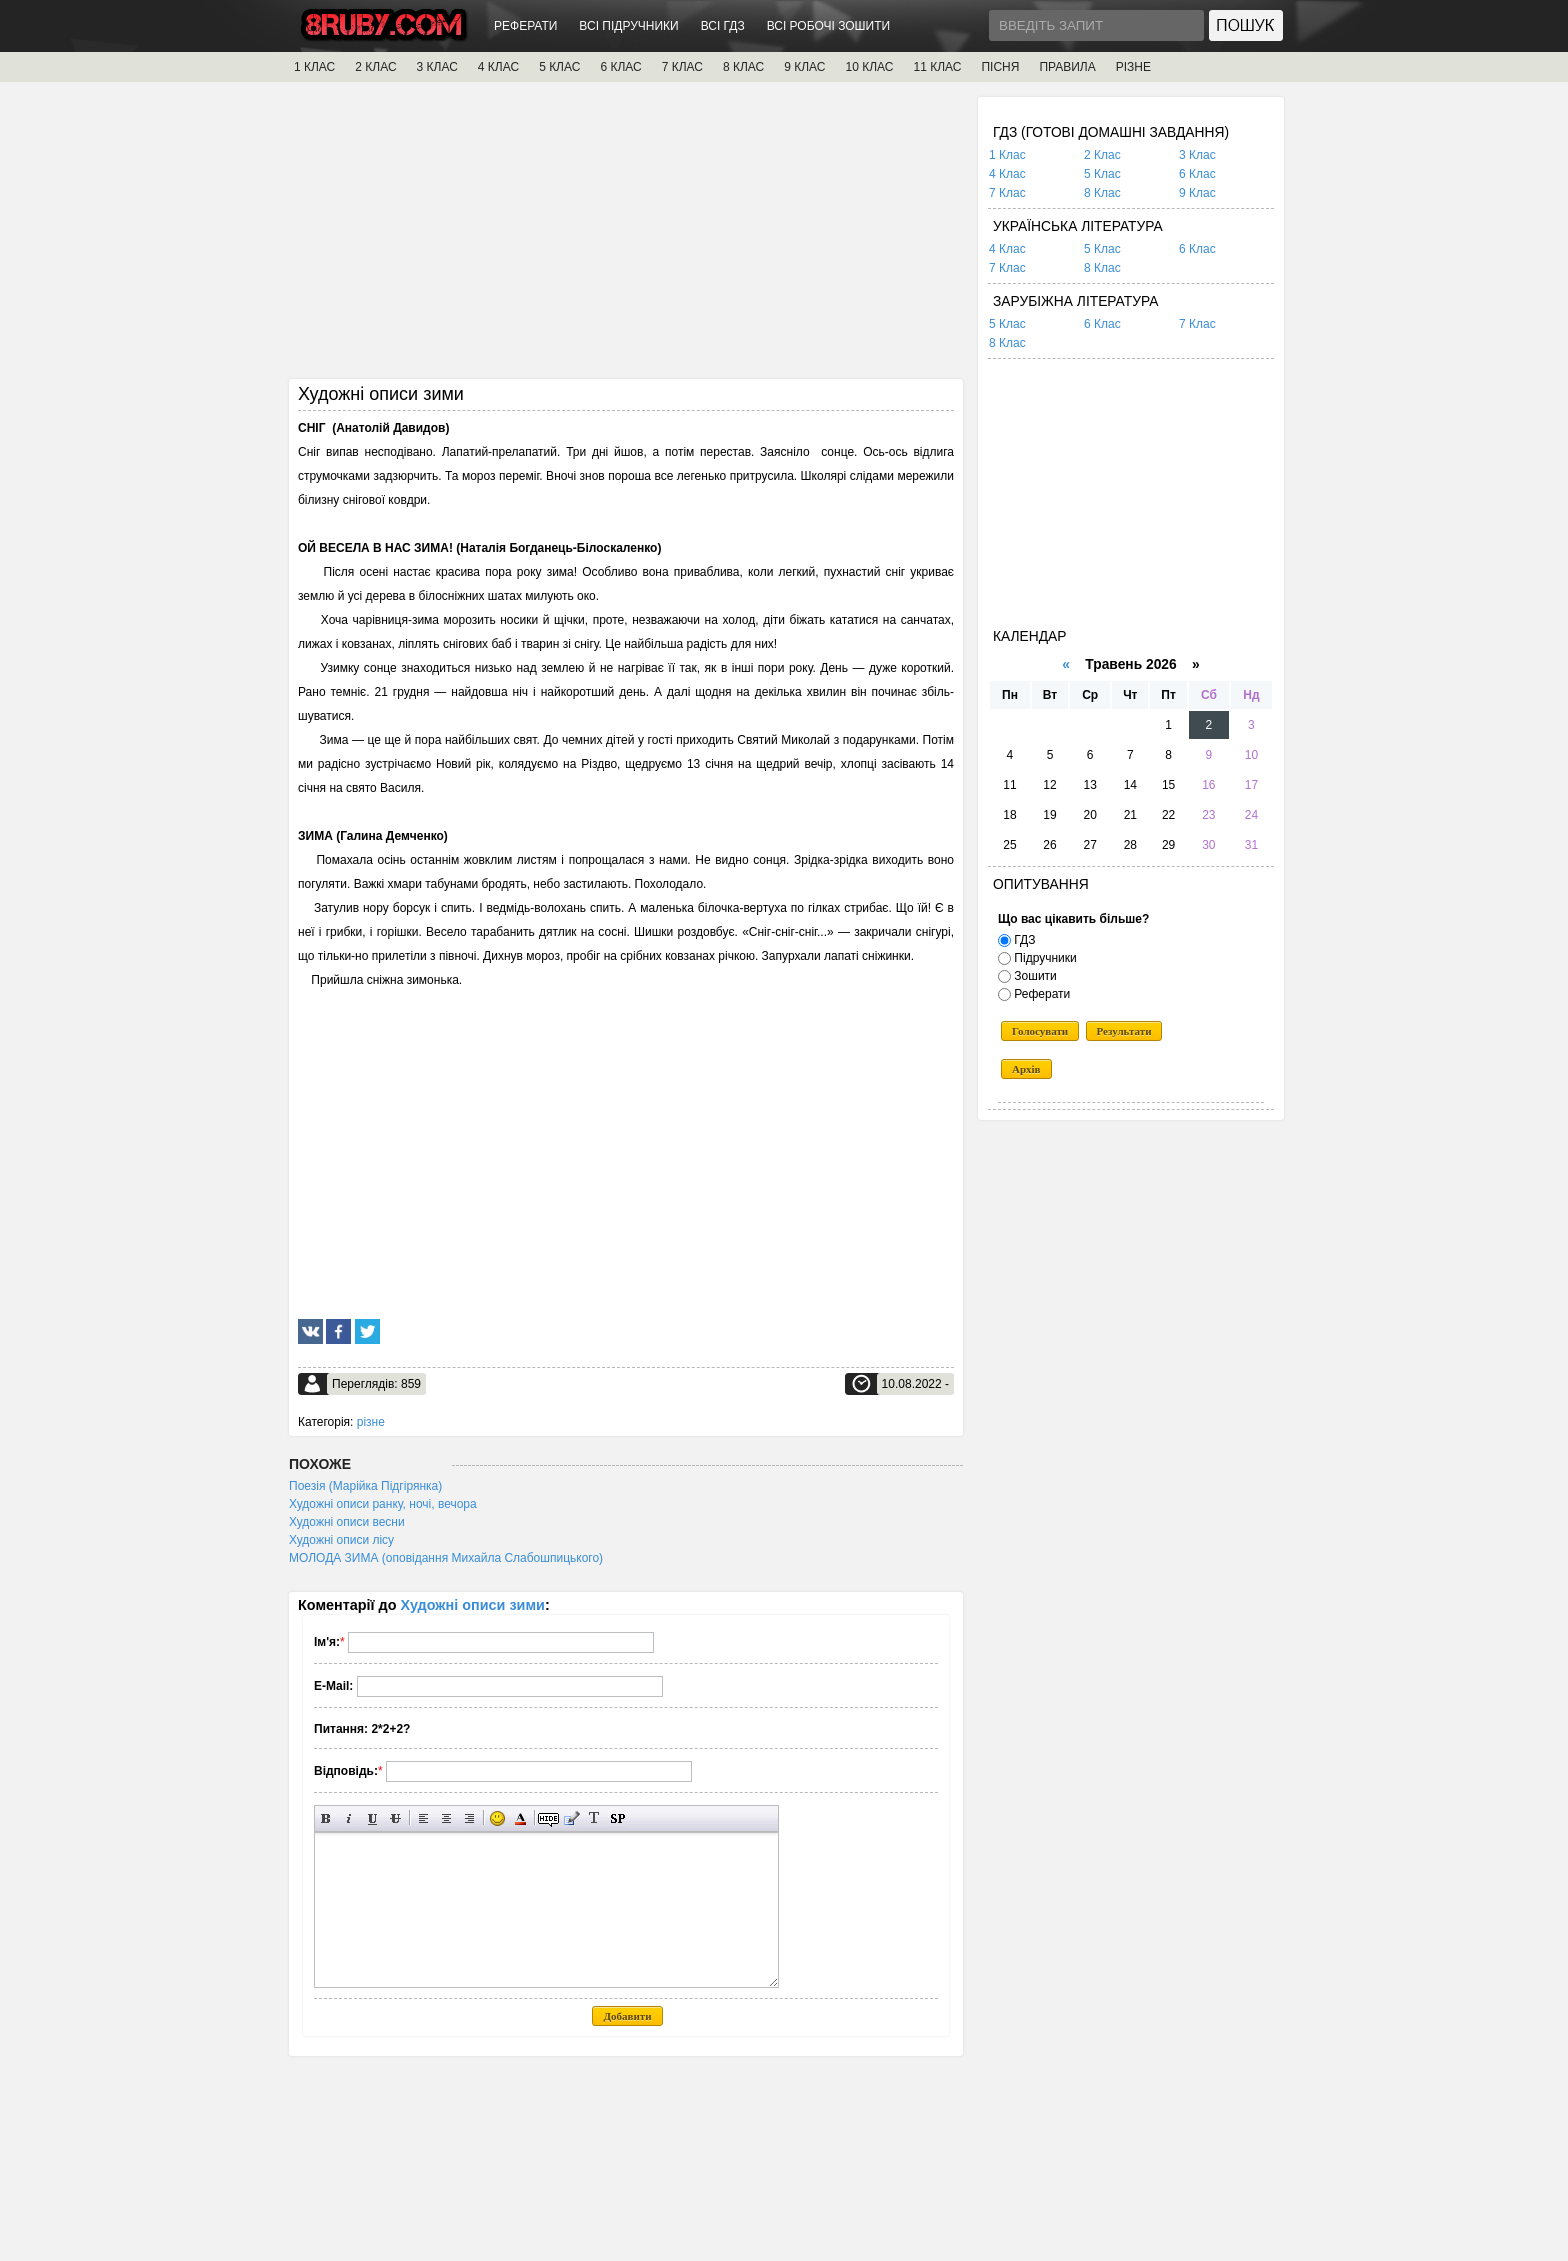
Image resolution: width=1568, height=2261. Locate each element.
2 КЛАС (375, 67)
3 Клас (1197, 155)
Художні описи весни (347, 1522)
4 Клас (1007, 174)
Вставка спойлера (617, 1818)
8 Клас (1102, 193)
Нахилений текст (349, 1818)
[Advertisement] (626, 237)
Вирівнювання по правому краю (469, 1818)
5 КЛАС (559, 67)
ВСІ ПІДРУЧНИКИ (628, 26)
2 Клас (1102, 155)
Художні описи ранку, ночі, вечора (383, 1504)
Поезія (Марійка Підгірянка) (365, 1486)
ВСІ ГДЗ (723, 26)
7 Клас (1007, 193)
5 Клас (1102, 174)
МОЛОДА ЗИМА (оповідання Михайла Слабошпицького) (446, 1558)
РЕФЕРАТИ (525, 26)
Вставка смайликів (497, 1818)
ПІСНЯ (1000, 67)
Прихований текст (548, 1818)
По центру (446, 1818)
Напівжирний (326, 1818)
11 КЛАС (937, 67)
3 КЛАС (437, 67)
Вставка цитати (571, 1818)
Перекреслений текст (395, 1818)
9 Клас (1197, 193)
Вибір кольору (520, 1818)
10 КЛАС (870, 67)
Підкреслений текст (372, 1818)
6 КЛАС (620, 67)
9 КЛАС (804, 67)
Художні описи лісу (341, 1540)
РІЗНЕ (1133, 67)
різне (371, 1422)
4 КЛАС (498, 67)
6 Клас (1197, 174)
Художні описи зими (473, 1605)
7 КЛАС (682, 67)
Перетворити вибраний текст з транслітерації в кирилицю (594, 1818)
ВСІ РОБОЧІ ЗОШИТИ (829, 26)
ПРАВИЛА (1067, 67)
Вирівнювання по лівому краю (423, 1818)
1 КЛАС (314, 67)
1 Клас (1007, 155)
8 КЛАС (743, 67)
